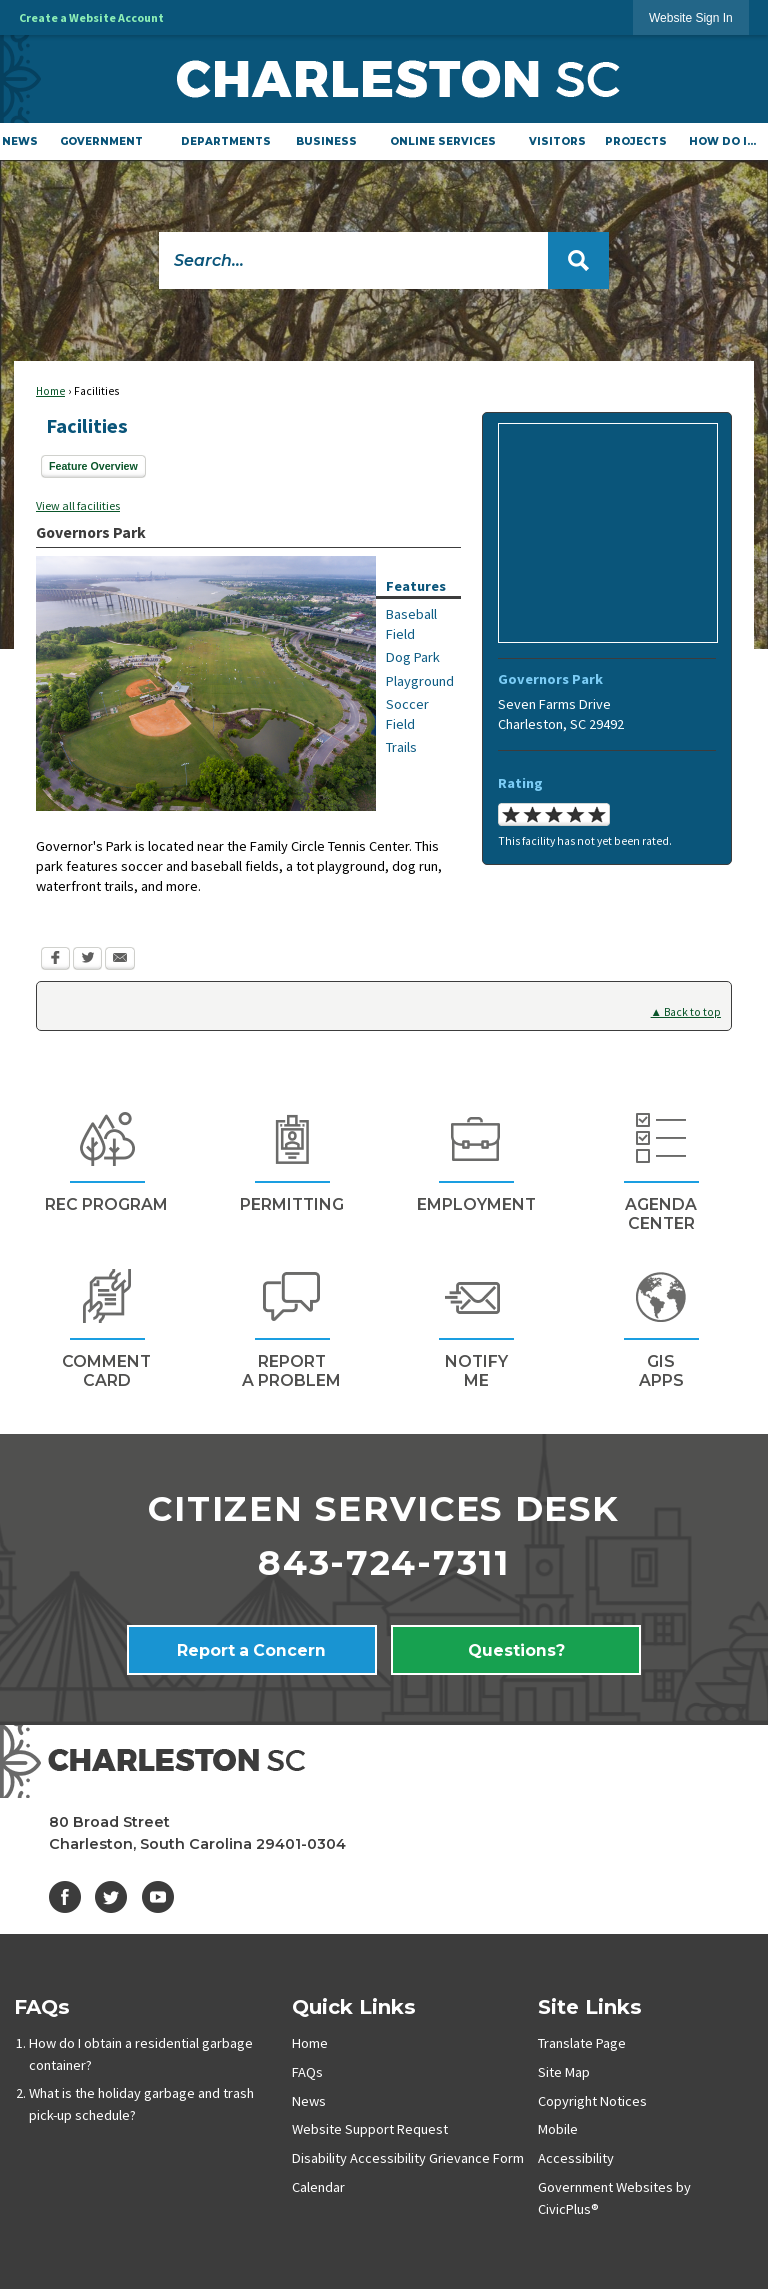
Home (50, 391)
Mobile (558, 2129)
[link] (691, 17)
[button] (578, 260)
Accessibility (576, 2158)
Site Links (590, 2006)
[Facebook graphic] (65, 1897)
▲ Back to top (686, 1012)
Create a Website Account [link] (91, 17)
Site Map (564, 2072)
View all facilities (78, 505)
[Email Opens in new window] (120, 961)
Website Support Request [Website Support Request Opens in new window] (370, 2129)
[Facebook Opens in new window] (55, 961)
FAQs (42, 2006)
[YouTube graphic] (158, 1897)
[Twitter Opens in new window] (87, 961)
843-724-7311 (384, 1563)
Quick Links (354, 2006)
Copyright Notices (592, 2101)
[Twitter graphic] (111, 1897)
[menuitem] (20, 141)
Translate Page (582, 2043)
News (309, 2101)
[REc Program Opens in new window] (106, 1159)
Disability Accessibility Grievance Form (408, 2158)
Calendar (318, 2187)
